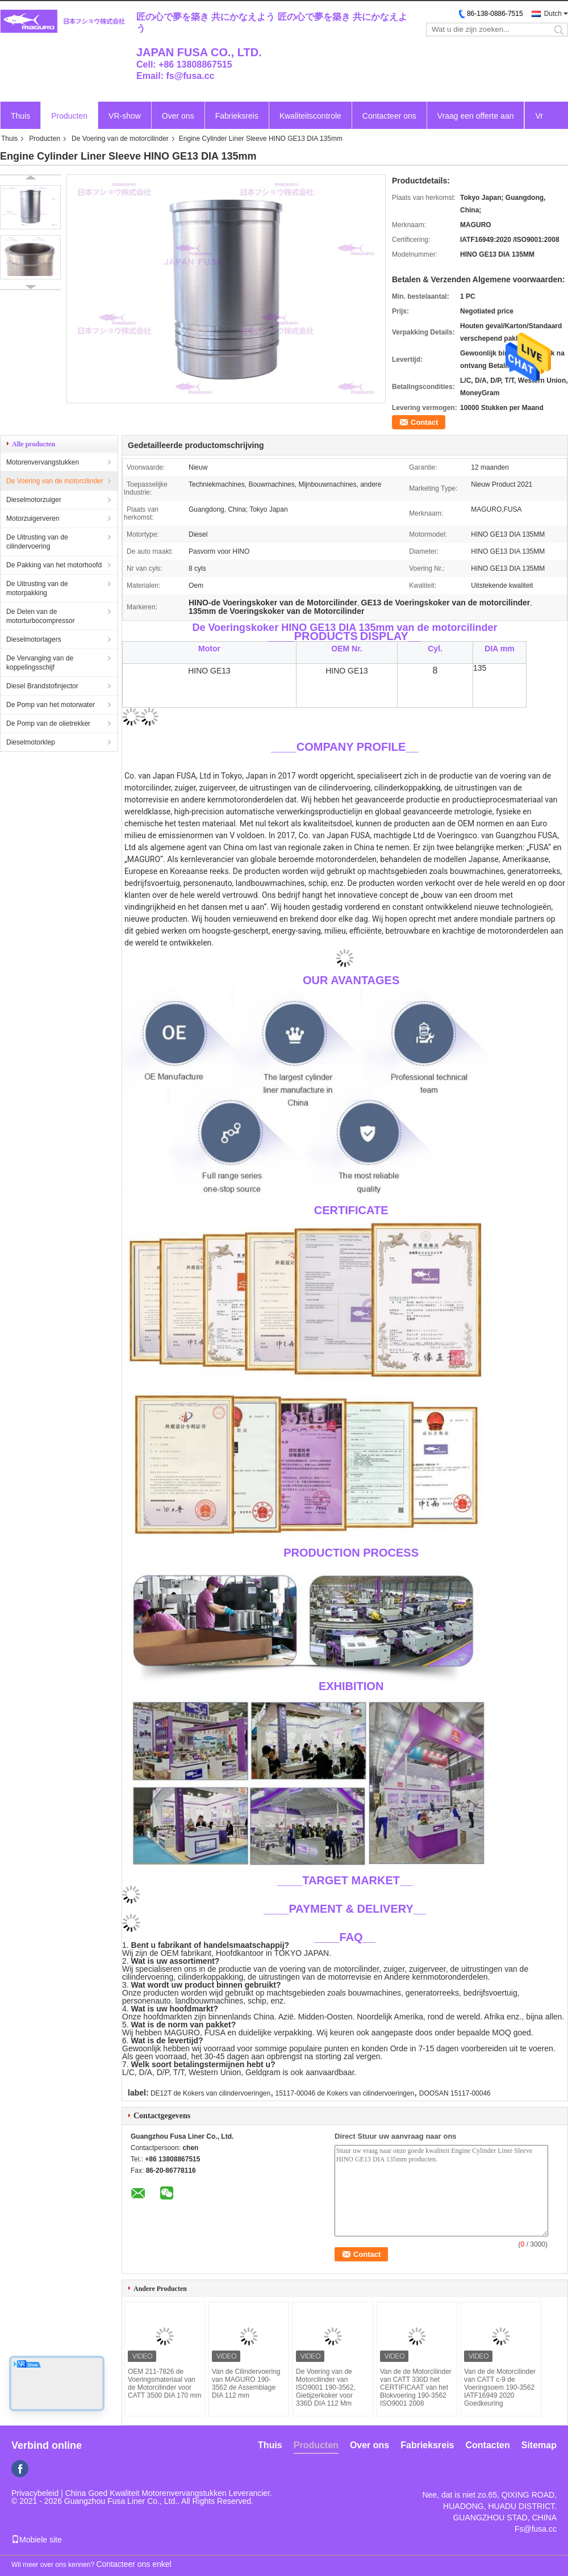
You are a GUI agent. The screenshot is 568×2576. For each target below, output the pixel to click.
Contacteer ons (389, 115)
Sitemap (539, 2445)
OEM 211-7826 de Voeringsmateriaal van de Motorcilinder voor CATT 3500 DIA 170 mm (165, 2383)
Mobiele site (36, 2539)
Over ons (178, 115)
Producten (69, 115)
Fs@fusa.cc (536, 2528)
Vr (538, 115)
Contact (424, 422)
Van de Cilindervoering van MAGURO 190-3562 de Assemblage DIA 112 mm (246, 2383)
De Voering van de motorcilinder (120, 139)
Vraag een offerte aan (475, 115)
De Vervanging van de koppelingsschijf (39, 662)
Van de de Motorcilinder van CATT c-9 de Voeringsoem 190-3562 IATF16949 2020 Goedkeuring (500, 2387)
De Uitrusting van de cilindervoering (37, 541)
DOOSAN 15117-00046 (455, 2093)
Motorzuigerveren (32, 518)
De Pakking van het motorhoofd (54, 565)
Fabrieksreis (236, 115)
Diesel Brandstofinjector (42, 686)
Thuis (20, 115)
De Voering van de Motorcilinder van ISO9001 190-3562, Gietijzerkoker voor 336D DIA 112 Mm (326, 2387)
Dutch (553, 14)
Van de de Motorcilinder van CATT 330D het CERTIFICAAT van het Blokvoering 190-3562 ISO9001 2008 (416, 2387)
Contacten (488, 2445)
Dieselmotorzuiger (33, 500)
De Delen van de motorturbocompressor (40, 616)
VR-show (124, 115)
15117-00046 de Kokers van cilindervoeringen (345, 2093)
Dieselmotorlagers (33, 639)
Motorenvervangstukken (42, 462)
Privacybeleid (35, 2493)
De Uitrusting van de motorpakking (37, 588)
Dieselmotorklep (30, 742)
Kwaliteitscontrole (310, 115)
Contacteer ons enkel (133, 2564)
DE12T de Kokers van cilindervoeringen (210, 2093)
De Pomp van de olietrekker (48, 723)
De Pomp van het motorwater (50, 705)
